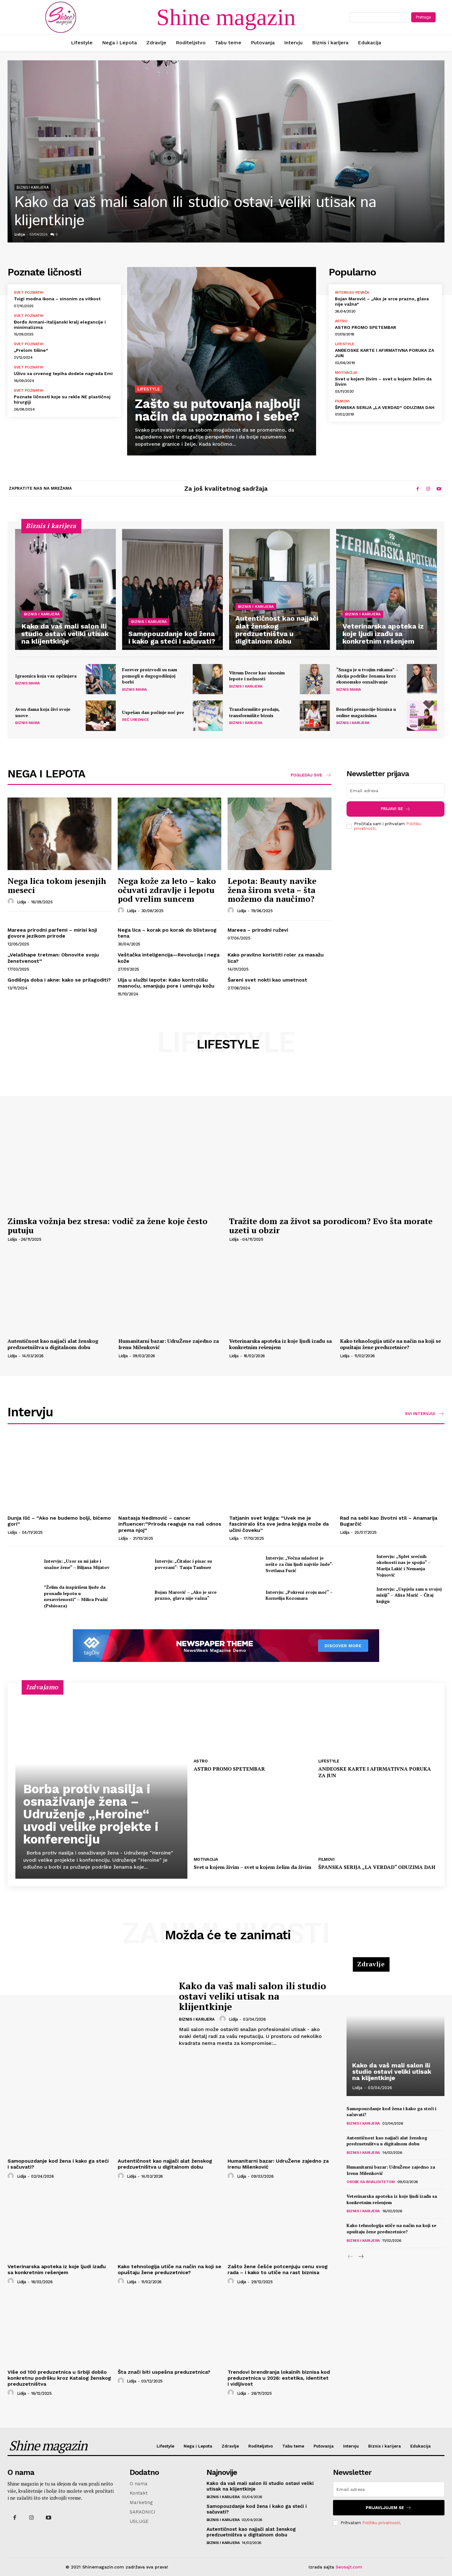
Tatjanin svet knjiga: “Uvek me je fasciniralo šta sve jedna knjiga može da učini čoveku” (279, 1524)
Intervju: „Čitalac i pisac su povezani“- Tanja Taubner (183, 1564)
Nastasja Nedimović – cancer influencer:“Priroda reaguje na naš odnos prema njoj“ (169, 1524)
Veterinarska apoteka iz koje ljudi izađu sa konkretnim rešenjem (280, 1344)
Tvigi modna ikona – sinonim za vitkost (57, 298)
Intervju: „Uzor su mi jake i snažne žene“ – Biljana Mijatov (77, 1564)
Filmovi (342, 401)
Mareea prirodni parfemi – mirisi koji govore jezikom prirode (52, 933)
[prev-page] (350, 2257)
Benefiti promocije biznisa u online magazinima (366, 712)
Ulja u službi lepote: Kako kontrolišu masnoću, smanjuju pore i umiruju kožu (166, 983)
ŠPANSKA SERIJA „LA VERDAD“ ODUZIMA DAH (384, 407)
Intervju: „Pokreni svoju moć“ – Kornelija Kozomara (299, 1595)
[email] (395, 790)
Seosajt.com (349, 2566)
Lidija (19, 234)
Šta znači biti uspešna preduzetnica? (164, 2372)
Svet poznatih (29, 292)
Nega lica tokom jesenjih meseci (57, 885)
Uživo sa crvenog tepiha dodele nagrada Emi (63, 373)
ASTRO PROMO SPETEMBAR (365, 327)
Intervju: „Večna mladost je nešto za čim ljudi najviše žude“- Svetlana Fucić (299, 1564)
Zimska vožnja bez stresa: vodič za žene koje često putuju (107, 1225)
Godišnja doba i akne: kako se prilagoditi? (59, 980)
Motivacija (346, 372)
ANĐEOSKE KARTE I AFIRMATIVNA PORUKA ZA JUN (374, 1772)
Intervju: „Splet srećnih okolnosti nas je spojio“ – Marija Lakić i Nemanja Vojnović (403, 1565)
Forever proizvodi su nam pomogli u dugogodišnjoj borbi (149, 676)
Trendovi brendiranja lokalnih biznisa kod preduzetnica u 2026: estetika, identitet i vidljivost (279, 2378)
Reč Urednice (135, 719)
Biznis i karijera (33, 187)
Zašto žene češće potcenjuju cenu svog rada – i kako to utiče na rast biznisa (278, 2269)
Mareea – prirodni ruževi (258, 930)
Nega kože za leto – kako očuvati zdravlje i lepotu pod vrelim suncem (167, 889)
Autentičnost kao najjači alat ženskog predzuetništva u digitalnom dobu (53, 1344)
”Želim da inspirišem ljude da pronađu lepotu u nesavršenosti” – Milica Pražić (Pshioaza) (76, 1596)
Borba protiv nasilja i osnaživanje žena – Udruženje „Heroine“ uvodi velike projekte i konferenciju (91, 1814)
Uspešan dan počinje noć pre (153, 712)
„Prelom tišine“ (31, 350)
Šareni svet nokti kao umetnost (267, 980)
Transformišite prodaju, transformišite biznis (254, 712)
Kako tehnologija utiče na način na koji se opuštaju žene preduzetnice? (390, 1344)
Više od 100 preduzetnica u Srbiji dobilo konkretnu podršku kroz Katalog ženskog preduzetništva (59, 2378)
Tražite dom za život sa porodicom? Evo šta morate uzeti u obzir (331, 1225)
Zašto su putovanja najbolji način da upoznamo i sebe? (217, 410)
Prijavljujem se (389, 2508)
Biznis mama (27, 683)
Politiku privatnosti (381, 2522)
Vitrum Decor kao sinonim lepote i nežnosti (257, 676)
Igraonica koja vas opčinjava (46, 676)
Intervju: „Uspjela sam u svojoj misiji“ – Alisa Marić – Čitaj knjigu (409, 1595)
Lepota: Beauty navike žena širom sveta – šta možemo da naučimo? (272, 889)
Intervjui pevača (352, 292)
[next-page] (360, 2257)
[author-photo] (12, 901)
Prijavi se (396, 809)
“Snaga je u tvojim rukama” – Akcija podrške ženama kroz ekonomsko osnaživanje (367, 676)
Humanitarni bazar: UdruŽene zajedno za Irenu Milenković (168, 1344)
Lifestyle (148, 389)
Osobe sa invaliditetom (371, 2182)
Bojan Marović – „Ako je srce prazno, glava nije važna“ (186, 1595)
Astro (341, 321)
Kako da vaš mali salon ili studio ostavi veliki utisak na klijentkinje (195, 212)
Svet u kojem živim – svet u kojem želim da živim (252, 1867)
